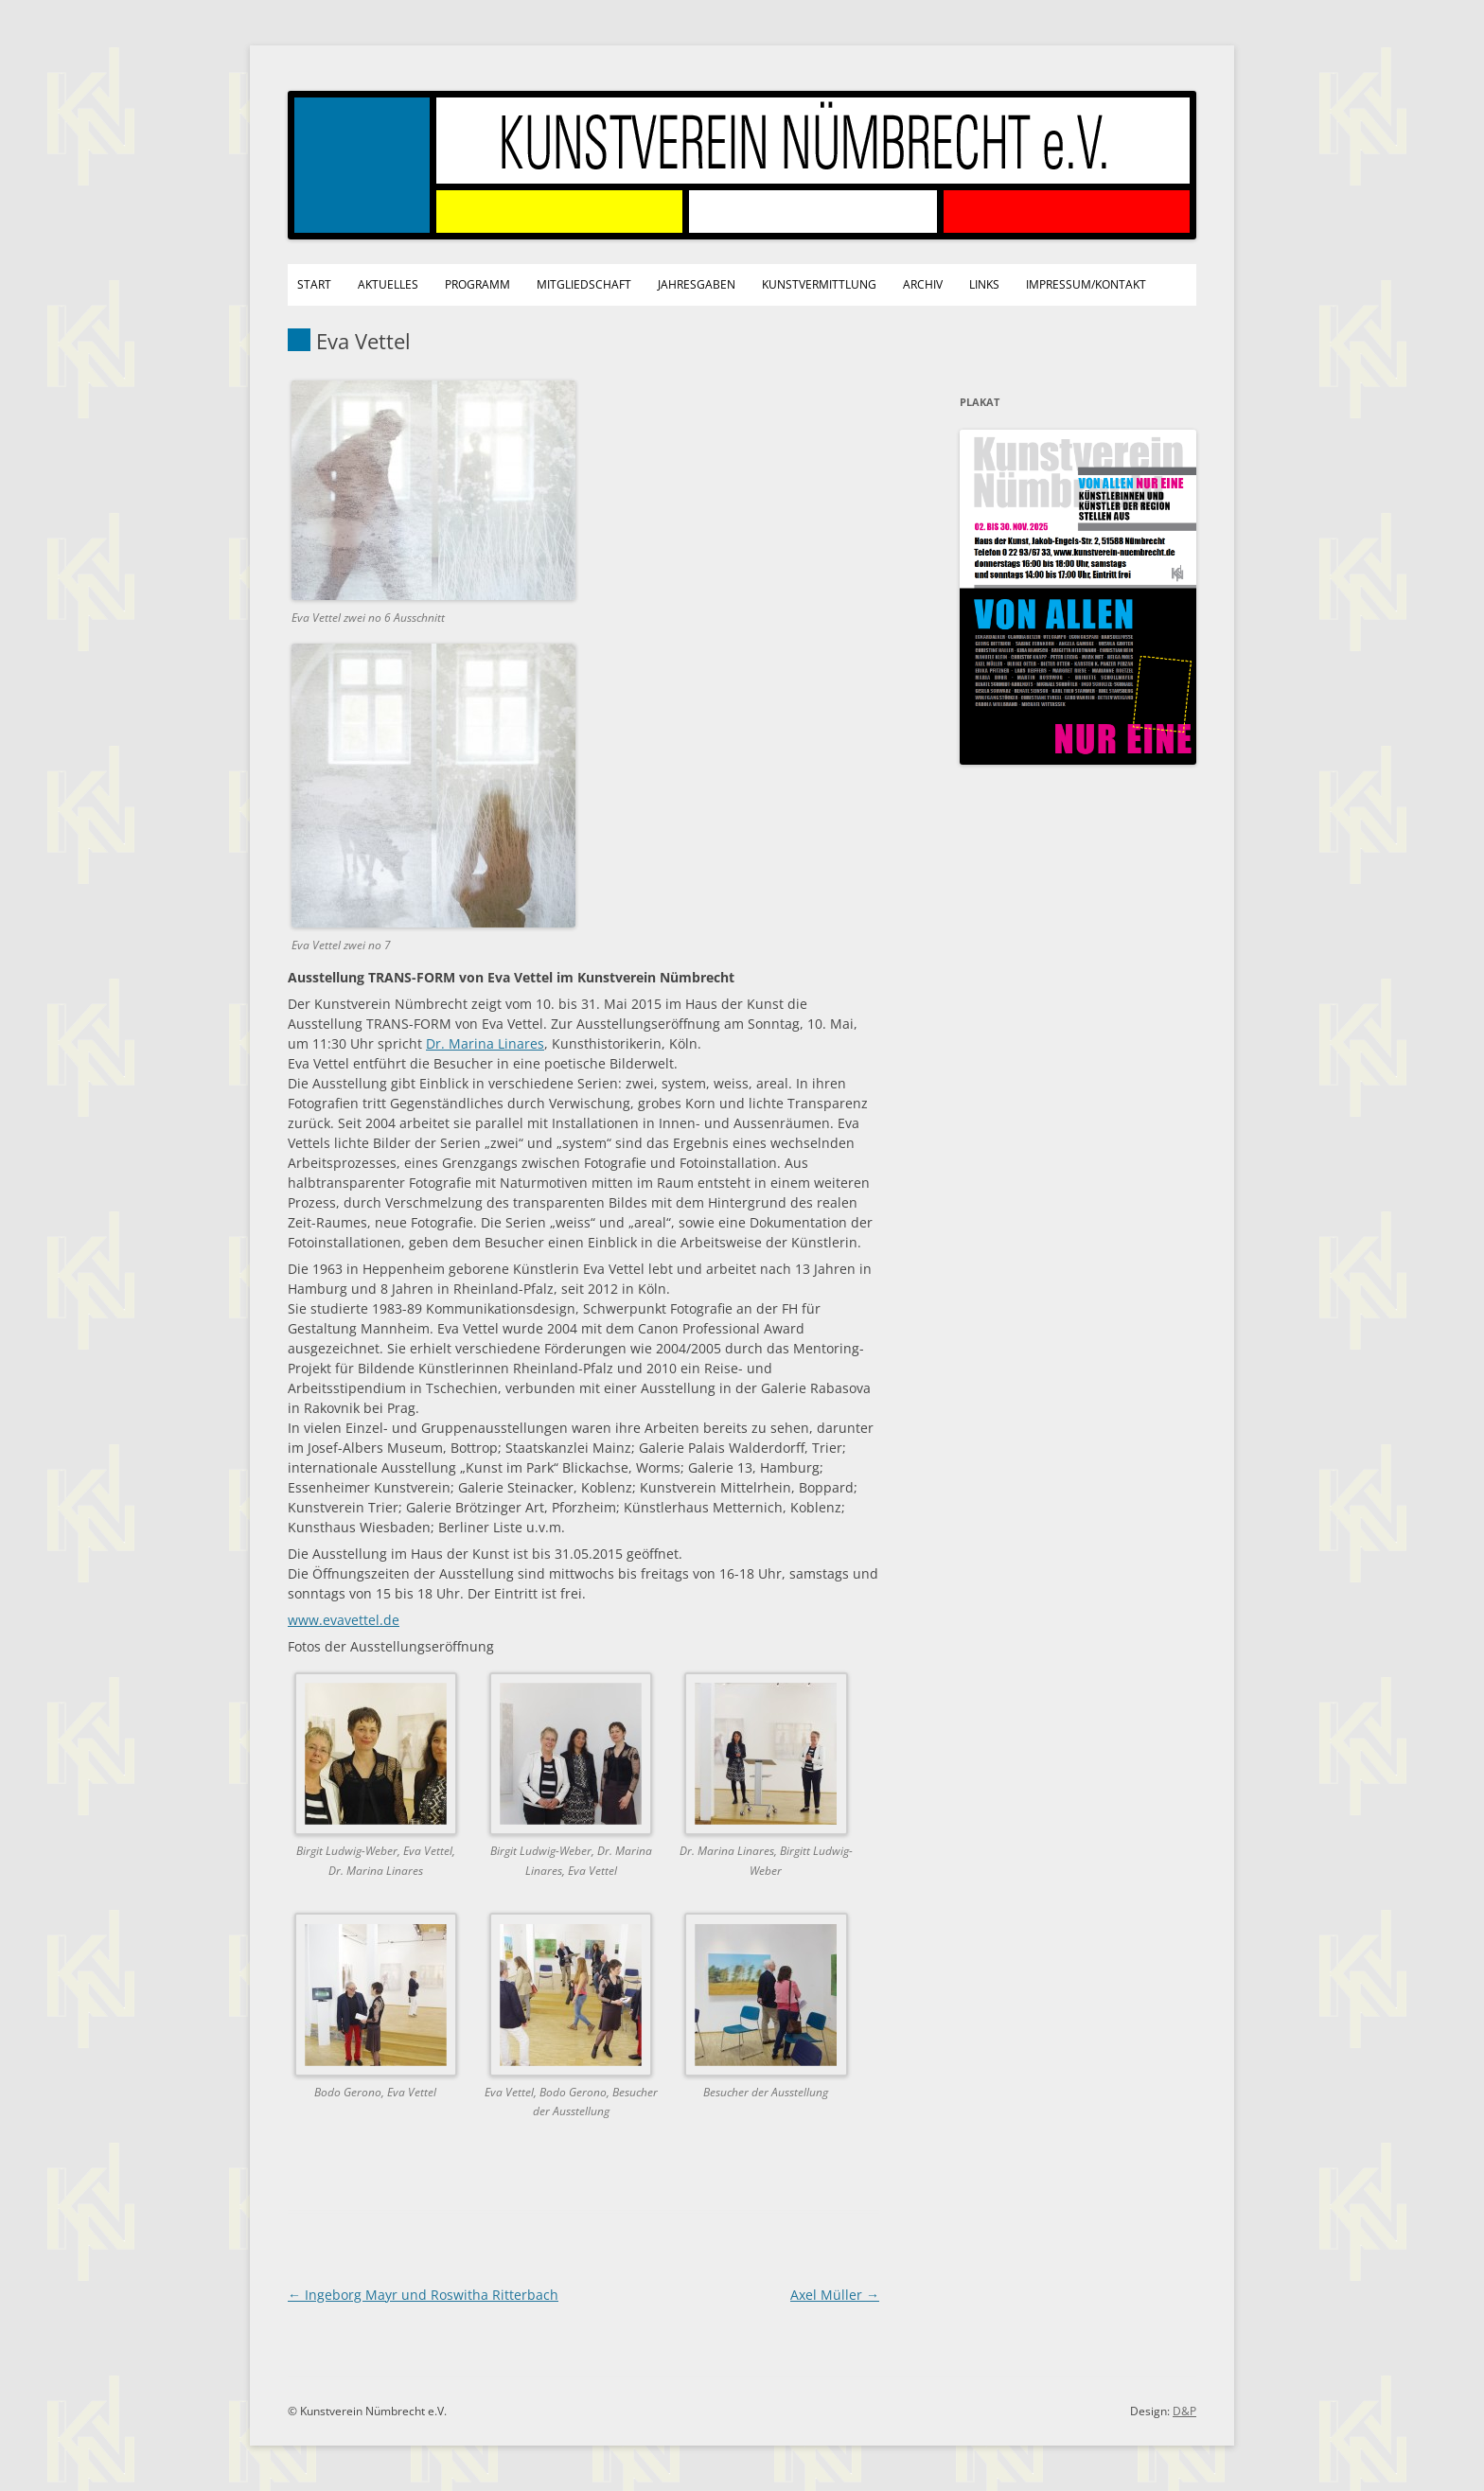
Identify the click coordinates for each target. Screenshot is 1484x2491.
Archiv (923, 284)
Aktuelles (388, 284)
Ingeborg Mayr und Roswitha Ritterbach (423, 2295)
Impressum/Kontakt (1086, 284)
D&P (1184, 2411)
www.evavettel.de (343, 1620)
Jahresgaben (696, 284)
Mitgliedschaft (584, 284)
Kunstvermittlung (819, 284)
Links (984, 284)
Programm (477, 284)
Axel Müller (834, 2295)
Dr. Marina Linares (485, 1043)
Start (314, 284)
